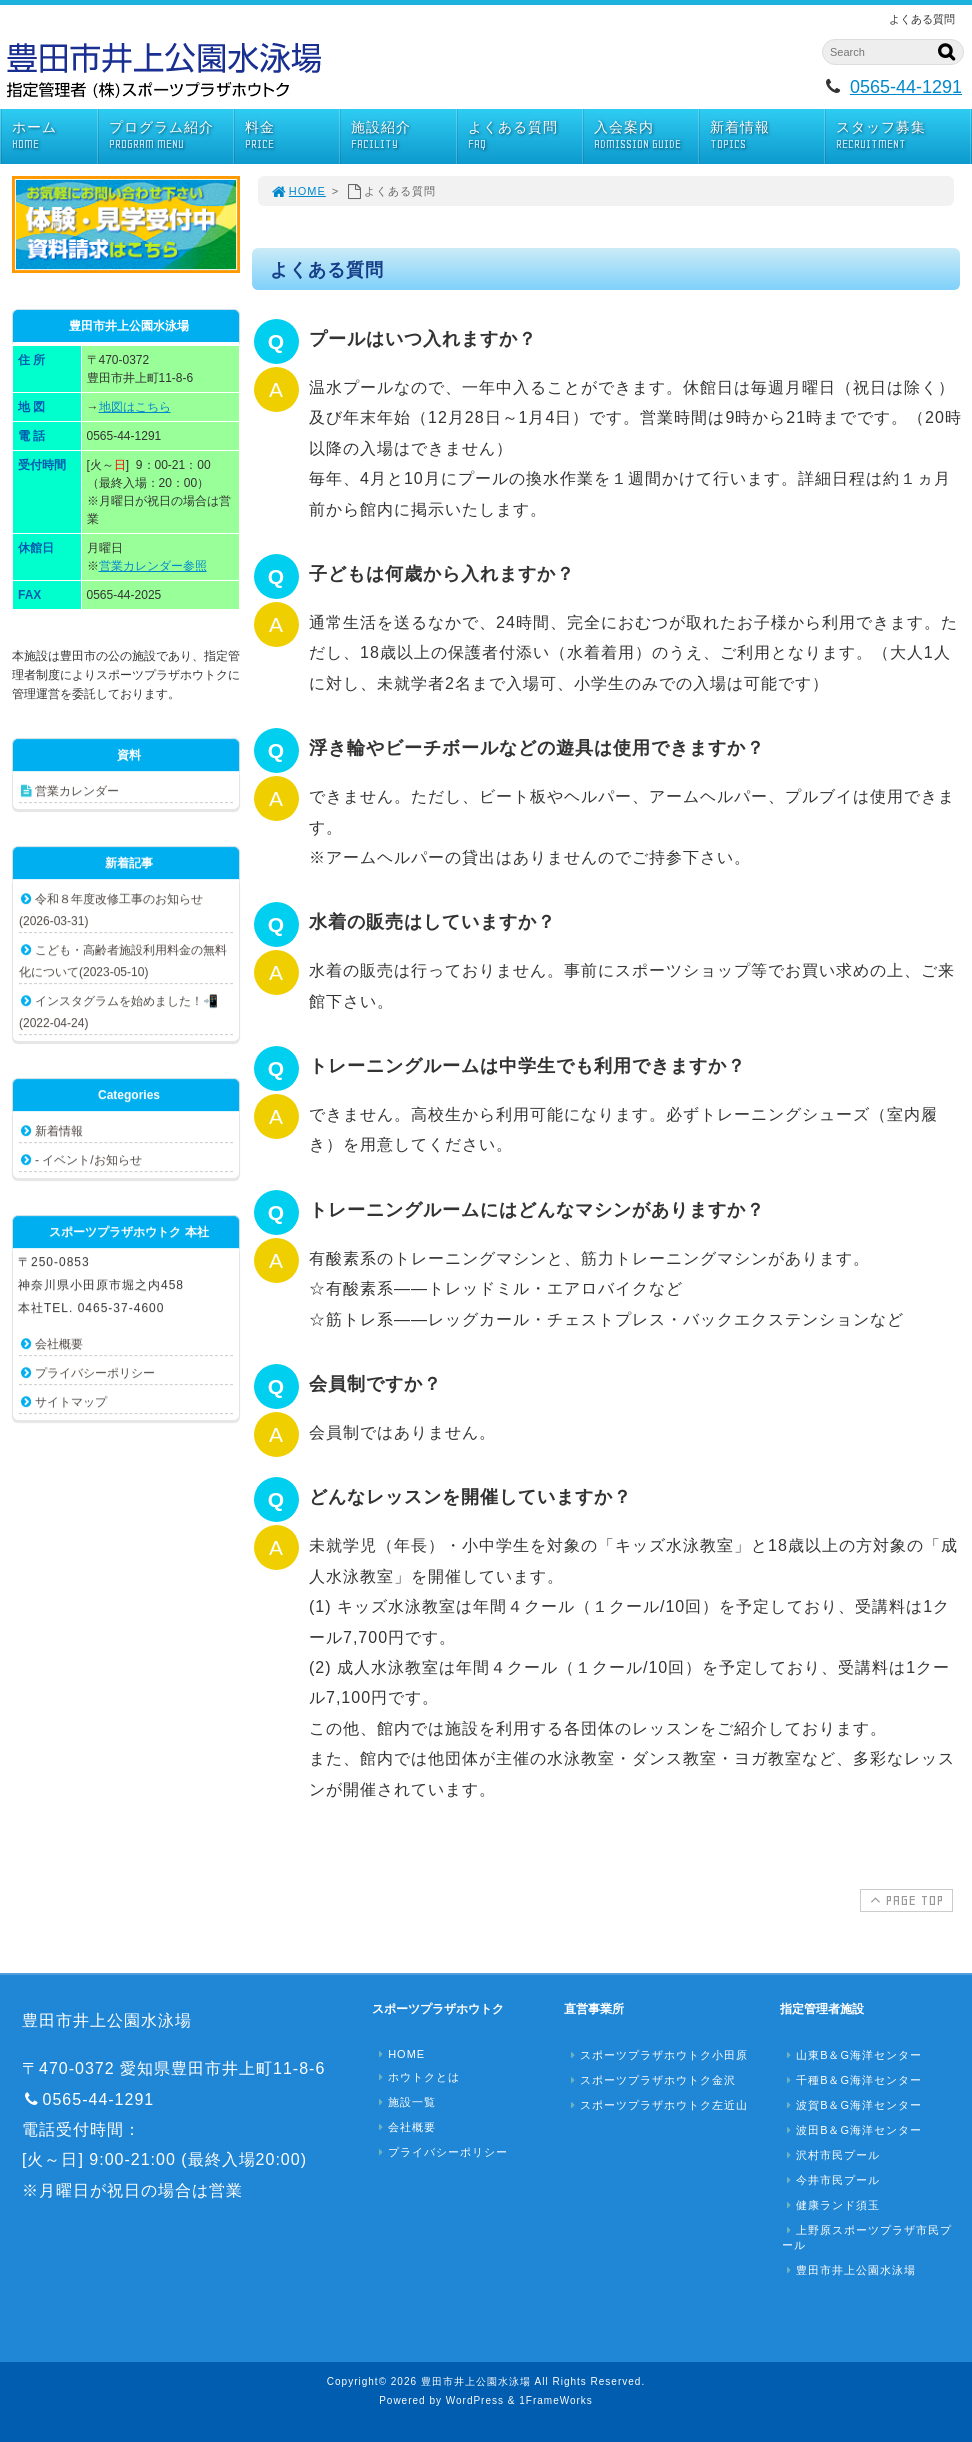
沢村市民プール (831, 2155)
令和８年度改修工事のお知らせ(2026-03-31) (111, 910)
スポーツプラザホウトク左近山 (657, 2105)
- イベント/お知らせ (88, 1160)
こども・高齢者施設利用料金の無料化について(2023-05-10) (123, 961)
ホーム (54, 135)
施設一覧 (405, 2102)
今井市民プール (831, 2180)
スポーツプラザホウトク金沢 (651, 2080)
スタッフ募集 (903, 135)
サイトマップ (71, 1402)
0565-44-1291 (906, 87)
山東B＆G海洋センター (852, 2055)
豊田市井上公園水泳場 (849, 2270)
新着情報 (767, 135)
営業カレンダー (77, 791)
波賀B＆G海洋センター (852, 2105)
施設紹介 (403, 135)
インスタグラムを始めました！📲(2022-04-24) (118, 1012)
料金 (292, 135)
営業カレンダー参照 (153, 566)
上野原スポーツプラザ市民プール (867, 2237)
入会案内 (646, 135)
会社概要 (59, 1344)
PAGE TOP (904, 1900)
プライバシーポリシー (95, 1373)
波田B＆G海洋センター (852, 2130)
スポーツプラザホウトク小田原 (657, 2055)
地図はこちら (135, 407)
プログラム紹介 (171, 135)
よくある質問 (525, 135)
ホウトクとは (417, 2077)
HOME (298, 191)
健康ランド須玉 (831, 2205)
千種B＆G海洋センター (852, 2080)
